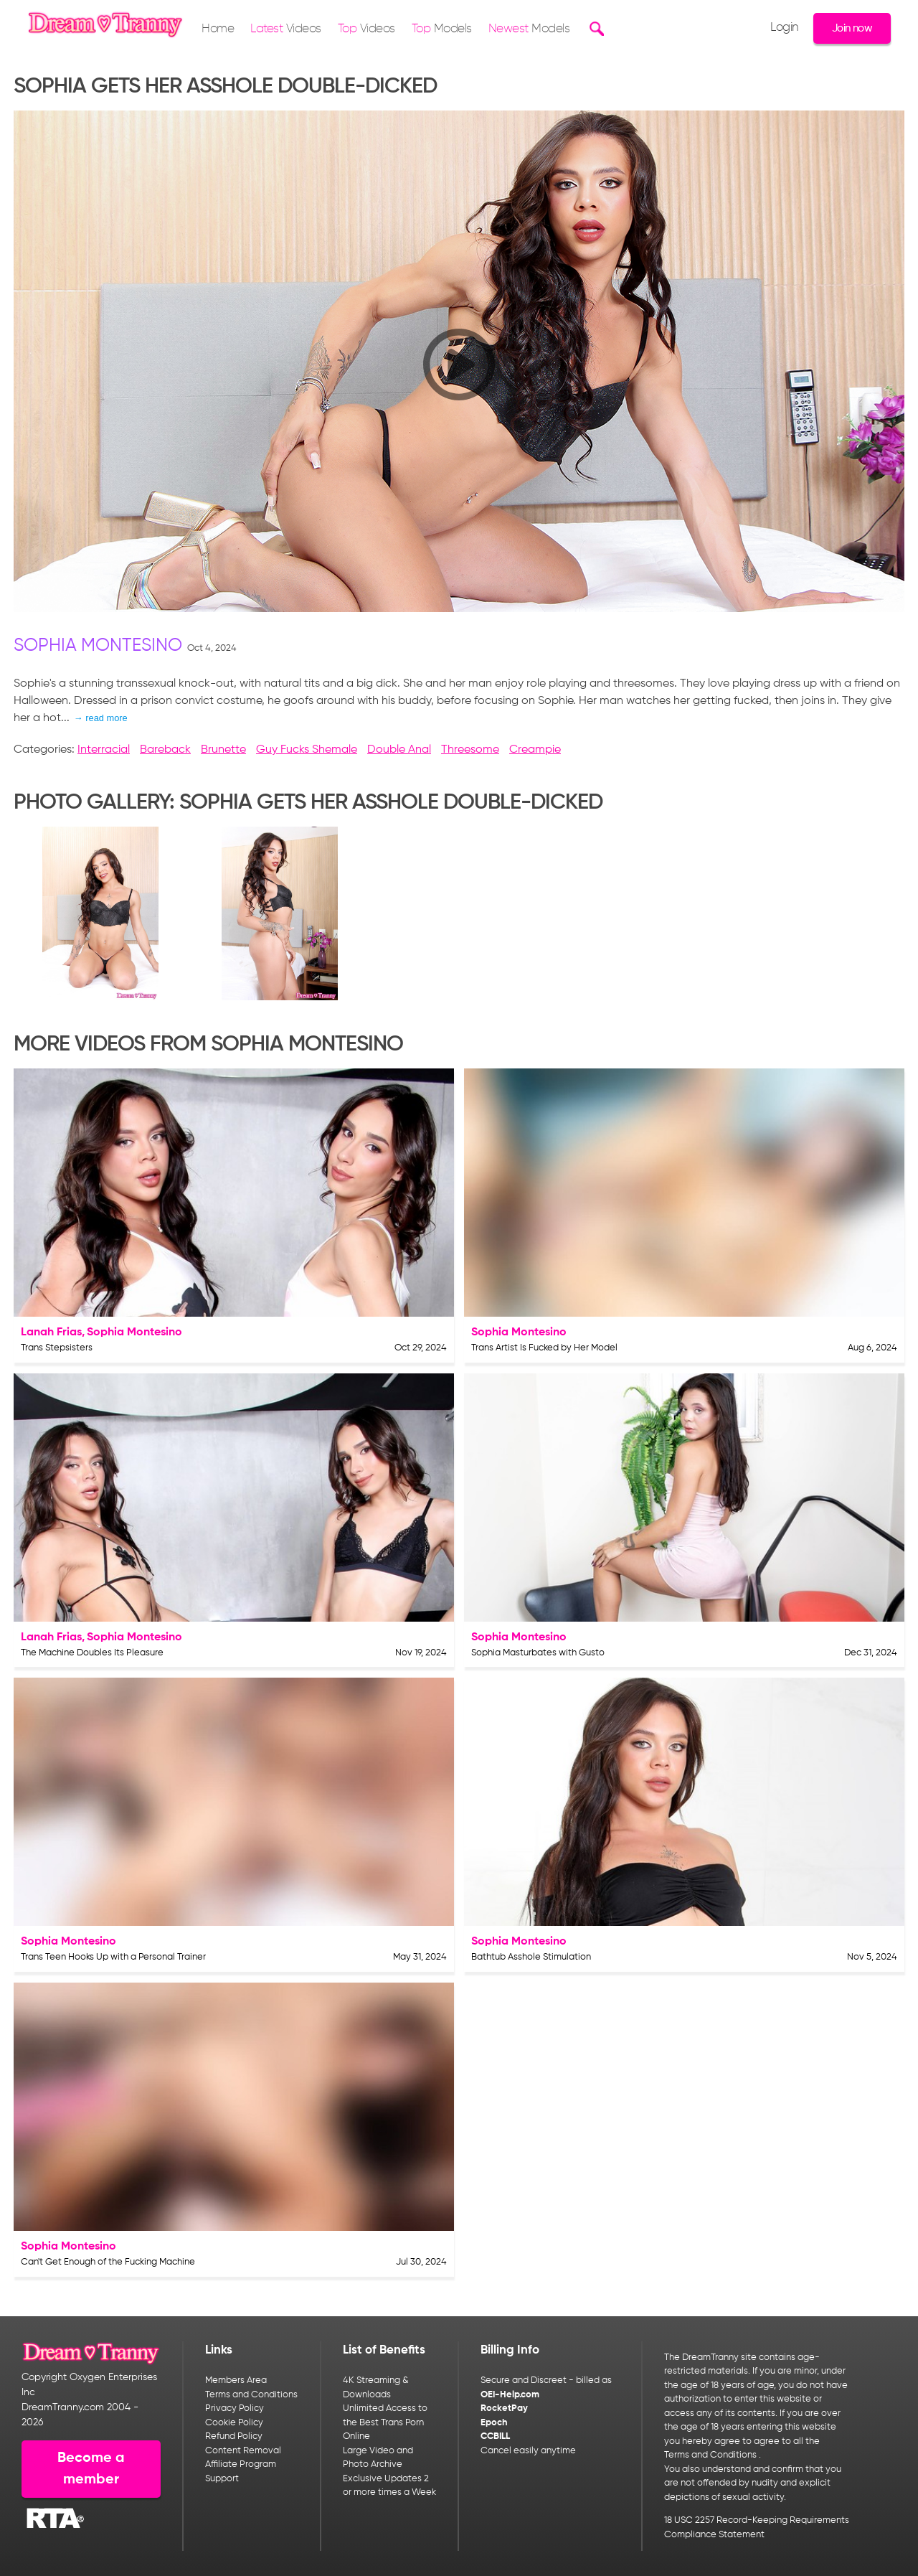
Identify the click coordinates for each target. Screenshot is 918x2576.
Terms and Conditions (251, 2394)
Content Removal (243, 2450)
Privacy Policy (234, 2408)
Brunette (223, 750)
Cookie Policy (234, 2422)
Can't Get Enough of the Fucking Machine (108, 2262)
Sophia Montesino (98, 646)
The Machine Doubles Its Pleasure (92, 1653)
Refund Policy (233, 2436)
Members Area (236, 2380)
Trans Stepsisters (57, 1348)
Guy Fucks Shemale (306, 750)
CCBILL (495, 2436)
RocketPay (504, 2408)
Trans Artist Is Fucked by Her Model (544, 1348)
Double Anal (399, 750)
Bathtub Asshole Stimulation (531, 1957)
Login (784, 28)
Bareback (165, 750)
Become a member (91, 2469)
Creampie (535, 750)
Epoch (494, 2422)
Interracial (103, 750)
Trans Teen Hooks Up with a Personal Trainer (113, 1957)
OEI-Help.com (510, 2394)
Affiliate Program (240, 2464)
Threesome (470, 750)
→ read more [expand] (101, 718)
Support (222, 2478)
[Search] (595, 29)
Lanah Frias (51, 1332)
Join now (852, 28)
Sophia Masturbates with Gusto (538, 1653)
